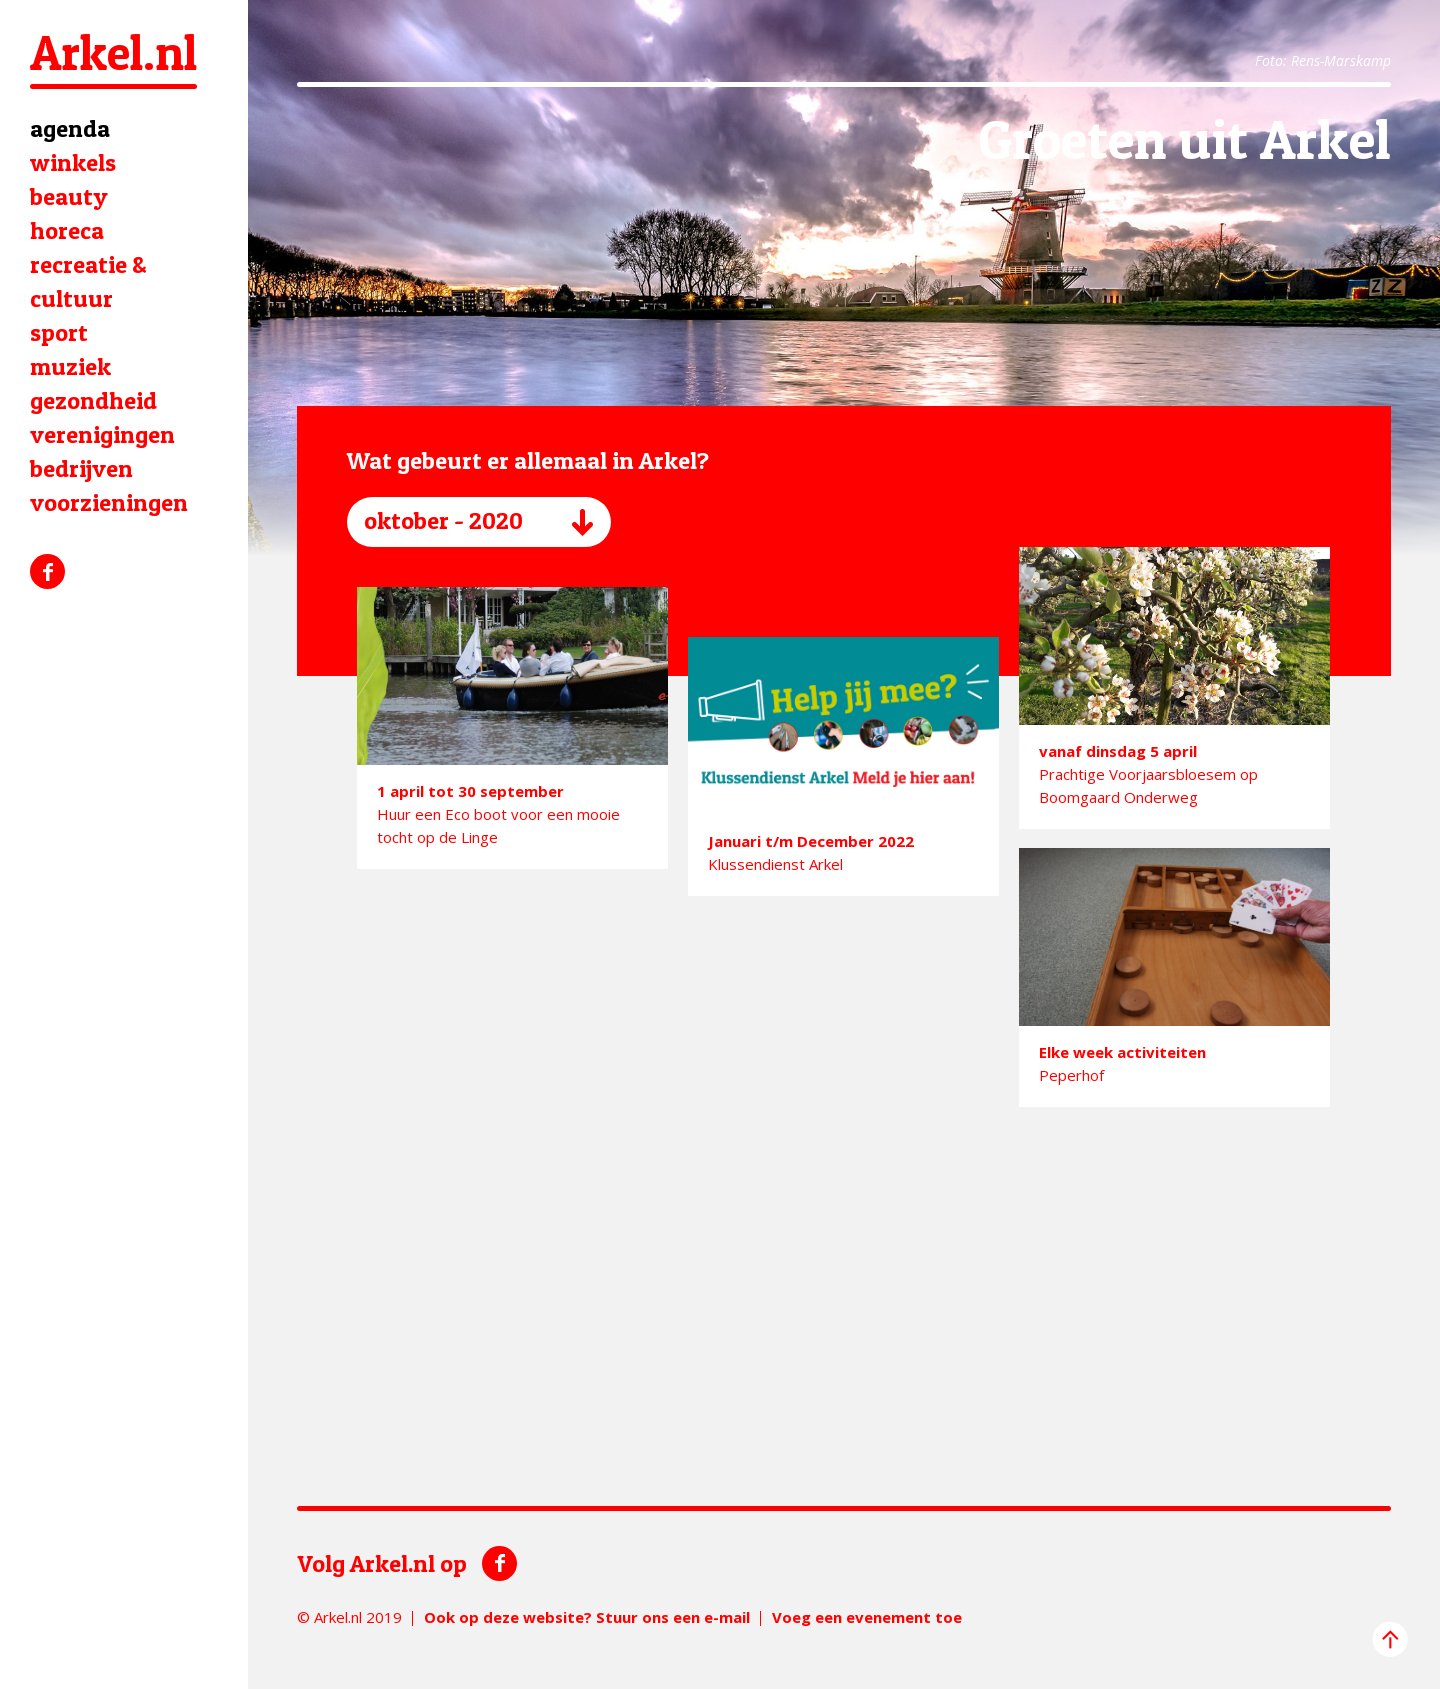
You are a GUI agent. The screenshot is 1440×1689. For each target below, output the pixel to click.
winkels (73, 162)
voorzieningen (109, 502)
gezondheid (93, 400)
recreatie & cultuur (88, 281)
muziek (70, 366)
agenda (70, 128)
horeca (67, 230)
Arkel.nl (113, 52)
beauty (69, 196)
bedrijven (81, 468)
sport (59, 332)
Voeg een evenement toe (867, 1617)
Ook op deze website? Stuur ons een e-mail (587, 1617)
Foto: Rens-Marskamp (1323, 60)
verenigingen (102, 434)
